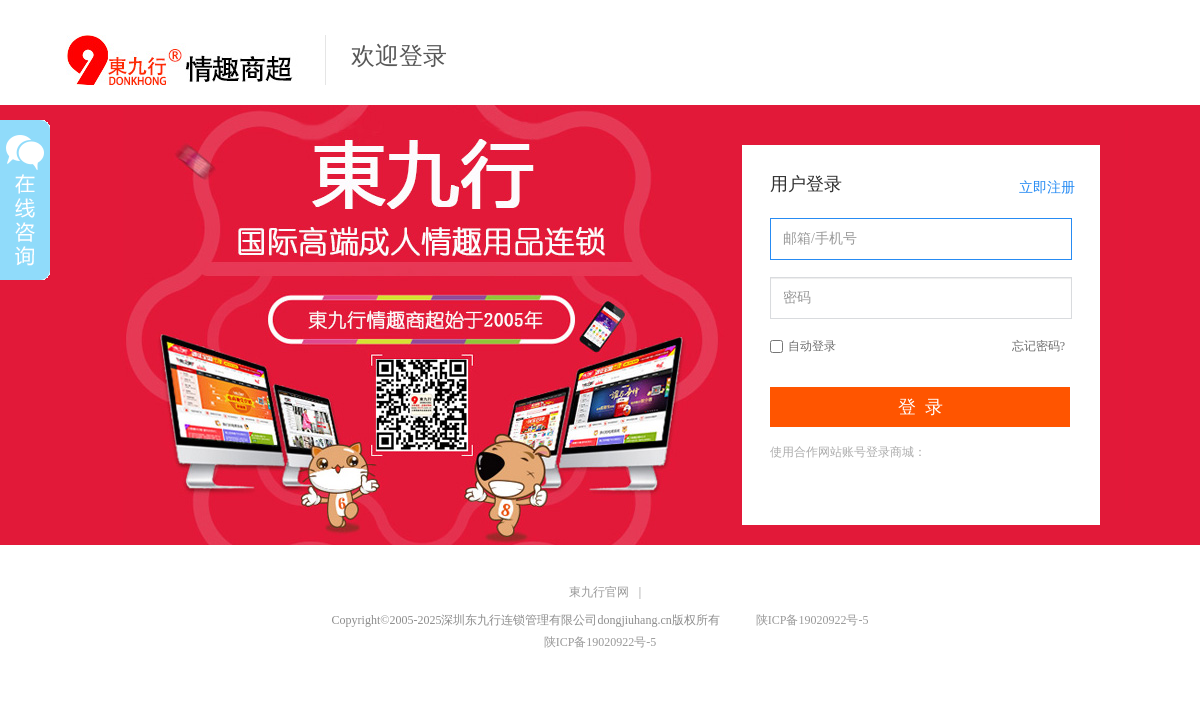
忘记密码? (1038, 346)
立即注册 (1047, 187)
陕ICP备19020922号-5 (812, 620)
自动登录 (812, 346)
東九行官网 (599, 592)
